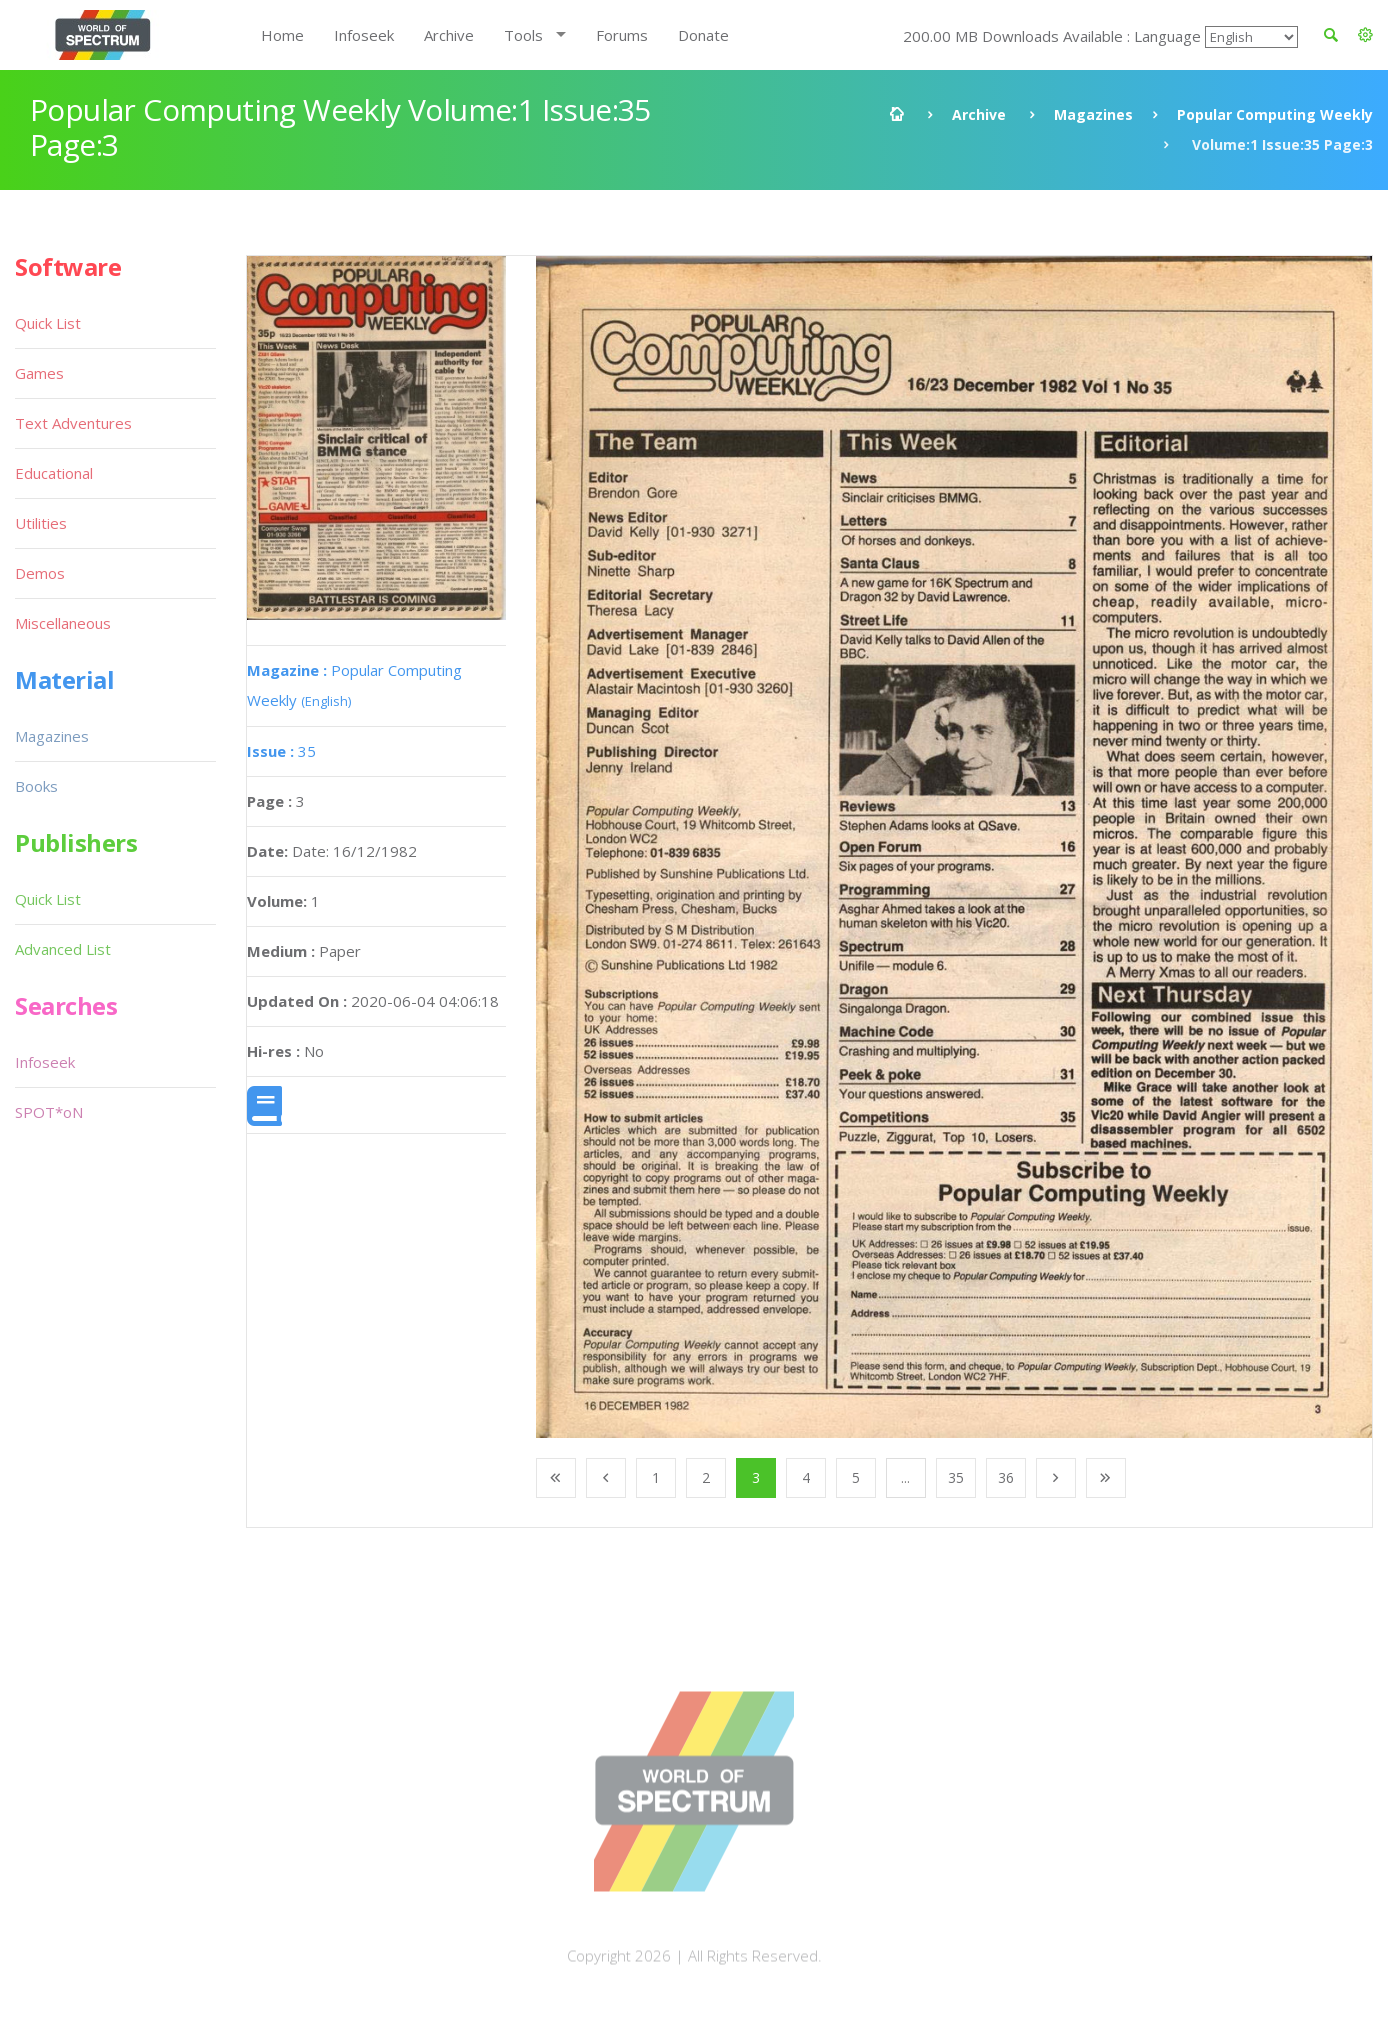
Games (39, 373)
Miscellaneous (63, 623)
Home (282, 35)
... (905, 1477)
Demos (40, 573)
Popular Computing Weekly (1275, 114)
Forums (622, 35)
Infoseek (364, 35)
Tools (523, 35)
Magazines (1093, 114)
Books (36, 786)
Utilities (41, 523)
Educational (54, 473)
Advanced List (63, 949)
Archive (449, 35)
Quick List (48, 323)
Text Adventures (73, 423)
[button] (1365, 35)
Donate (703, 35)
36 (1006, 1477)
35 (281, 751)
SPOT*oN (49, 1112)
